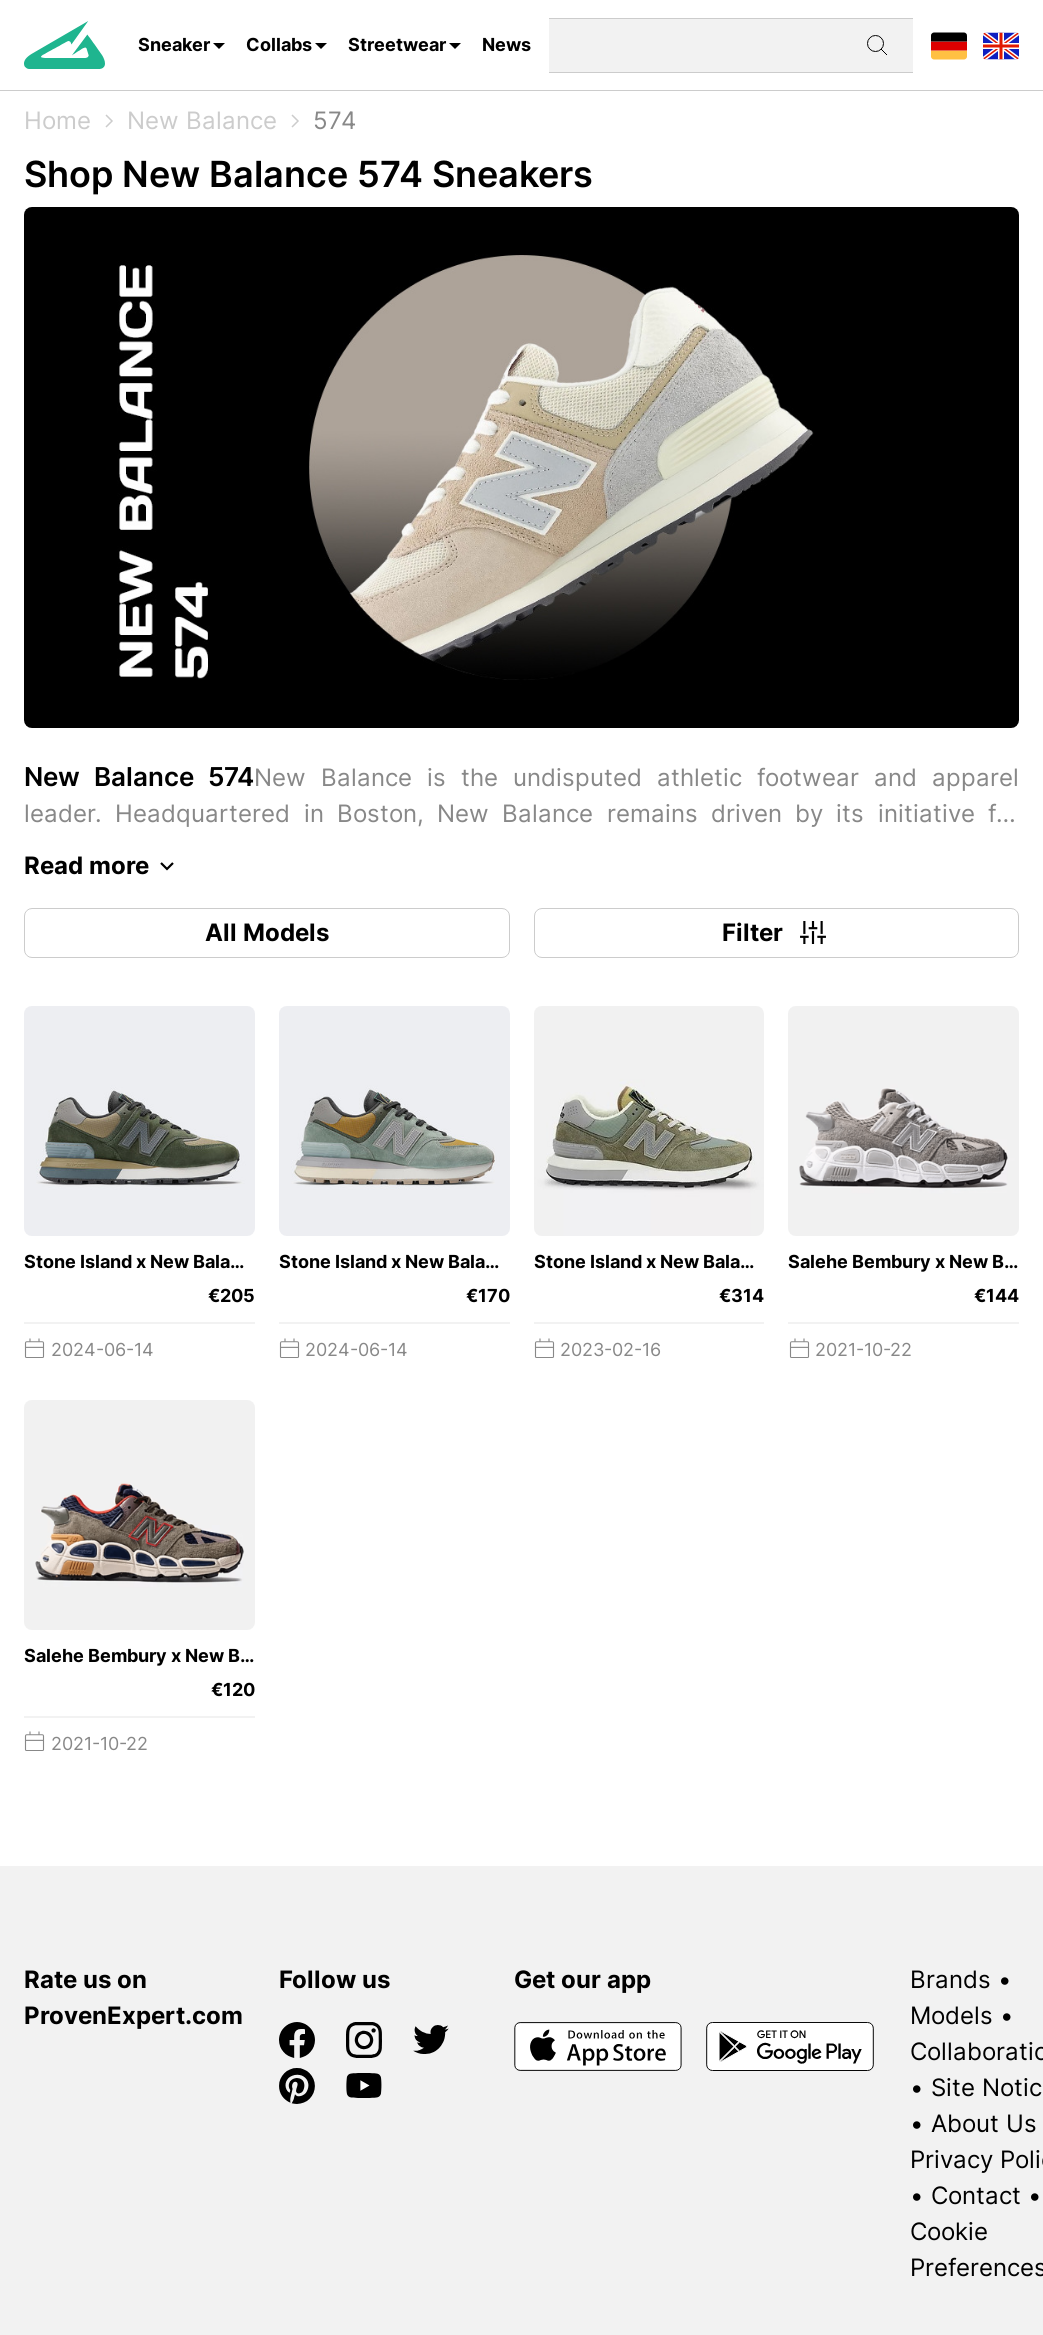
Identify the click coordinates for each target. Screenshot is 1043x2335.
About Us (984, 2123)
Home (57, 120)
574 (334, 120)
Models (951, 2015)
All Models (267, 932)
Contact (976, 2195)
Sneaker (174, 44)
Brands (950, 1979)
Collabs (279, 44)
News (506, 44)
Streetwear (397, 44)
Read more (104, 866)
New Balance (202, 120)
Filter (776, 933)
